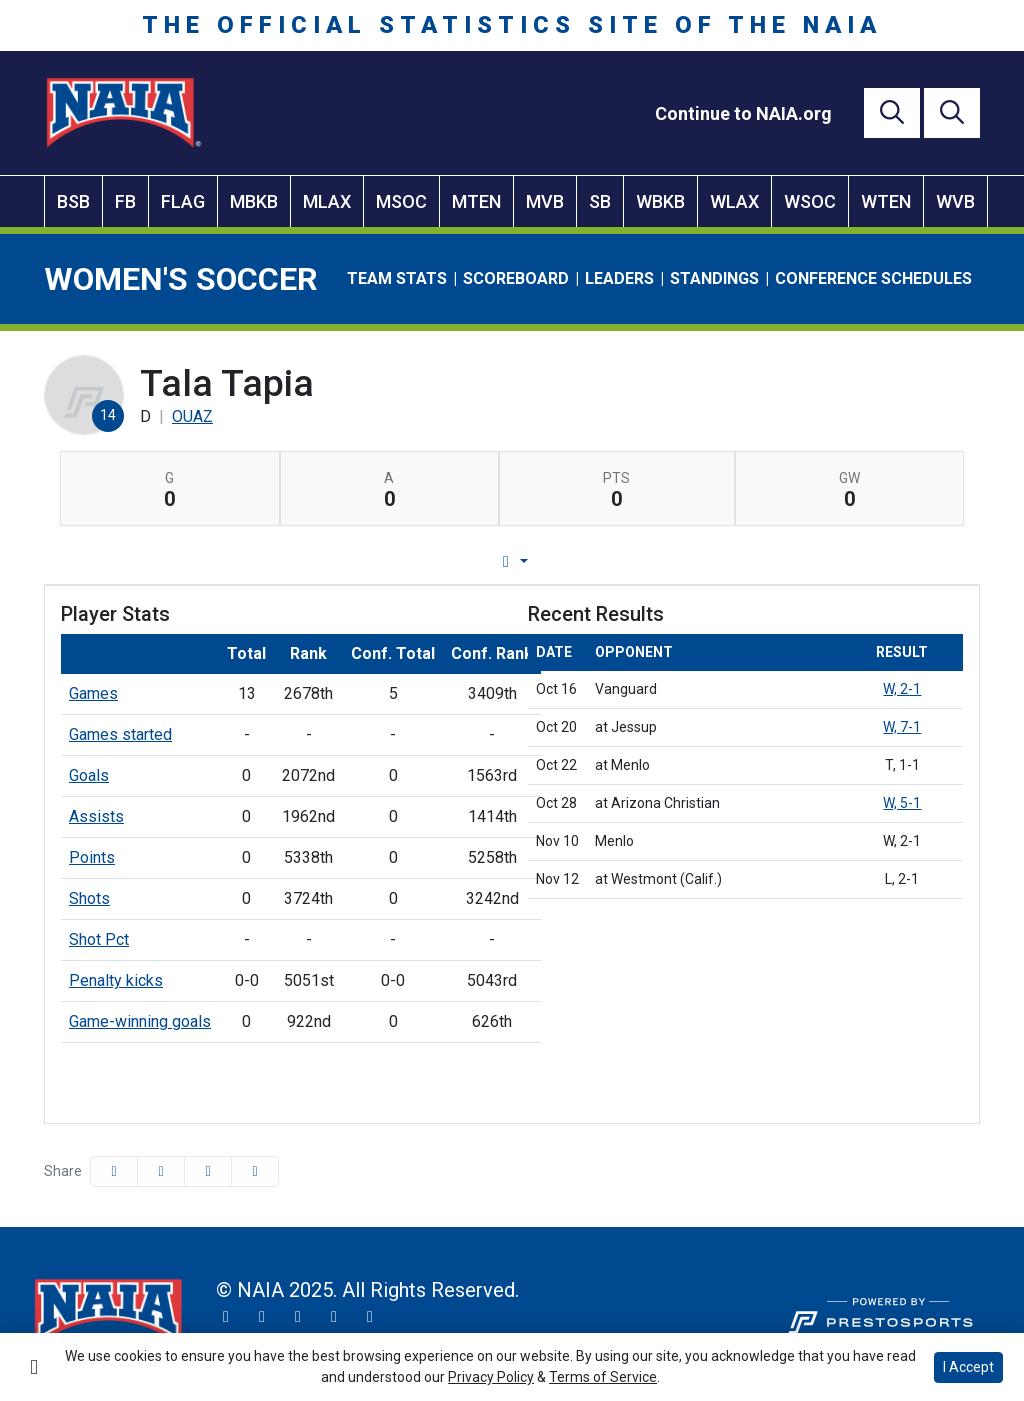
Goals (89, 775)
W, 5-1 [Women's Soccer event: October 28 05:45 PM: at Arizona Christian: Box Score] (902, 803)
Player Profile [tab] (324, 561)
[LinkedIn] (370, 1317)
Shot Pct (99, 939)
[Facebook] (298, 1317)
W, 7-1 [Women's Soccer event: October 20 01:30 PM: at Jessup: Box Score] (902, 727)
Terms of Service (603, 1377)
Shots (89, 898)
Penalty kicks (116, 980)
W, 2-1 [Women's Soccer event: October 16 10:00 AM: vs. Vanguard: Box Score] (902, 689)
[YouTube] (334, 1317)
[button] (255, 1171)
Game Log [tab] (460, 561)
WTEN (886, 201)
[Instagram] (262, 1317)
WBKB (660, 201)
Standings (714, 278)
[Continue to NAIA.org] (743, 113)
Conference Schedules (873, 278)
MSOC (401, 201)
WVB (955, 201)
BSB (73, 201)
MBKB (254, 201)
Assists (96, 816)
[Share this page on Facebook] (114, 1171)
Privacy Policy (491, 1377)
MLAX (327, 201)
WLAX (734, 201)
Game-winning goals (140, 1021)
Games (93, 693)
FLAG (183, 201)
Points (92, 857)
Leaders (619, 278)
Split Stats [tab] (715, 561)
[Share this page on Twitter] (161, 1171)
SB (600, 201)
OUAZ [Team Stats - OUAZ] (192, 416)
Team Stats (397, 278)
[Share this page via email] (208, 1171)
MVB (545, 201)
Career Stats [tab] (587, 561)
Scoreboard (516, 278)
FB (125, 201)
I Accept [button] (968, 1367)
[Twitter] (226, 1317)
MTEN (476, 201)
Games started (120, 734)
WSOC (810, 201)
